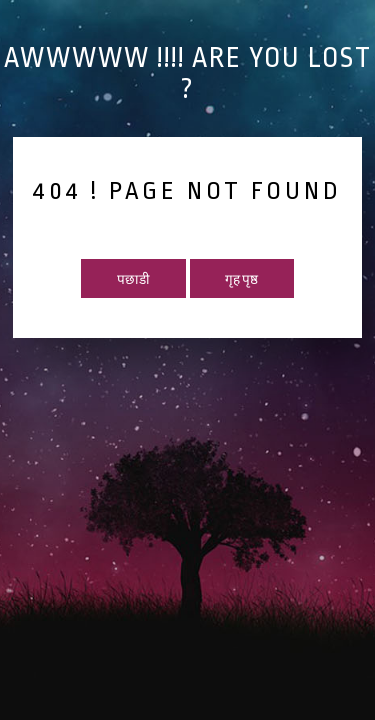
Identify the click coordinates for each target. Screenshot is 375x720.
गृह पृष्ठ (241, 280)
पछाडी (133, 280)
